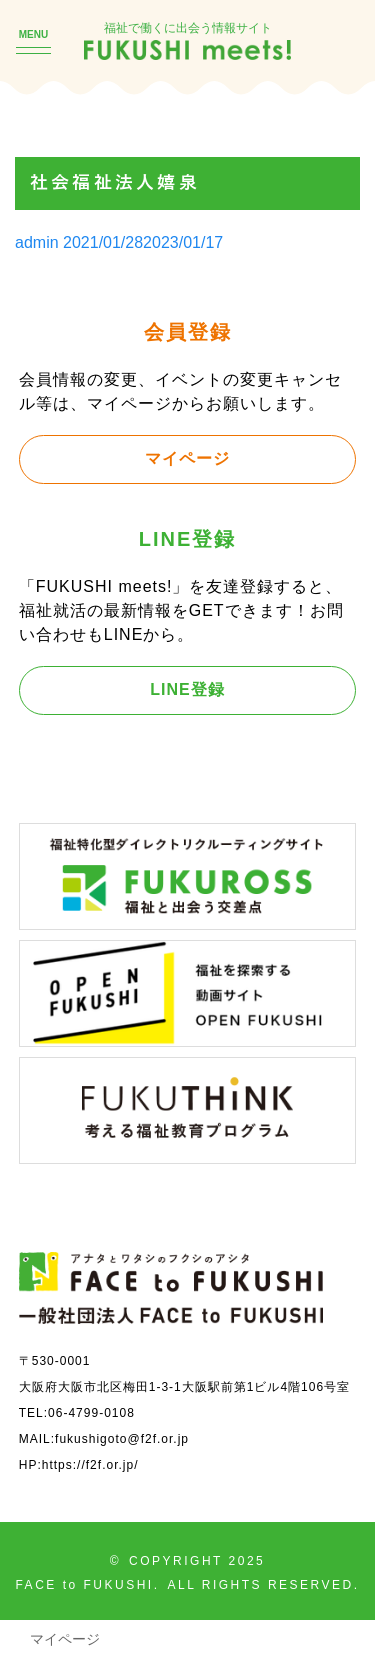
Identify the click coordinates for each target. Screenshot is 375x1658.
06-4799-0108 (91, 1412)
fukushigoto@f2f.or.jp (122, 1438)
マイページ (187, 458)
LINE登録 (187, 689)
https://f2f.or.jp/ (90, 1464)
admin (37, 242)
